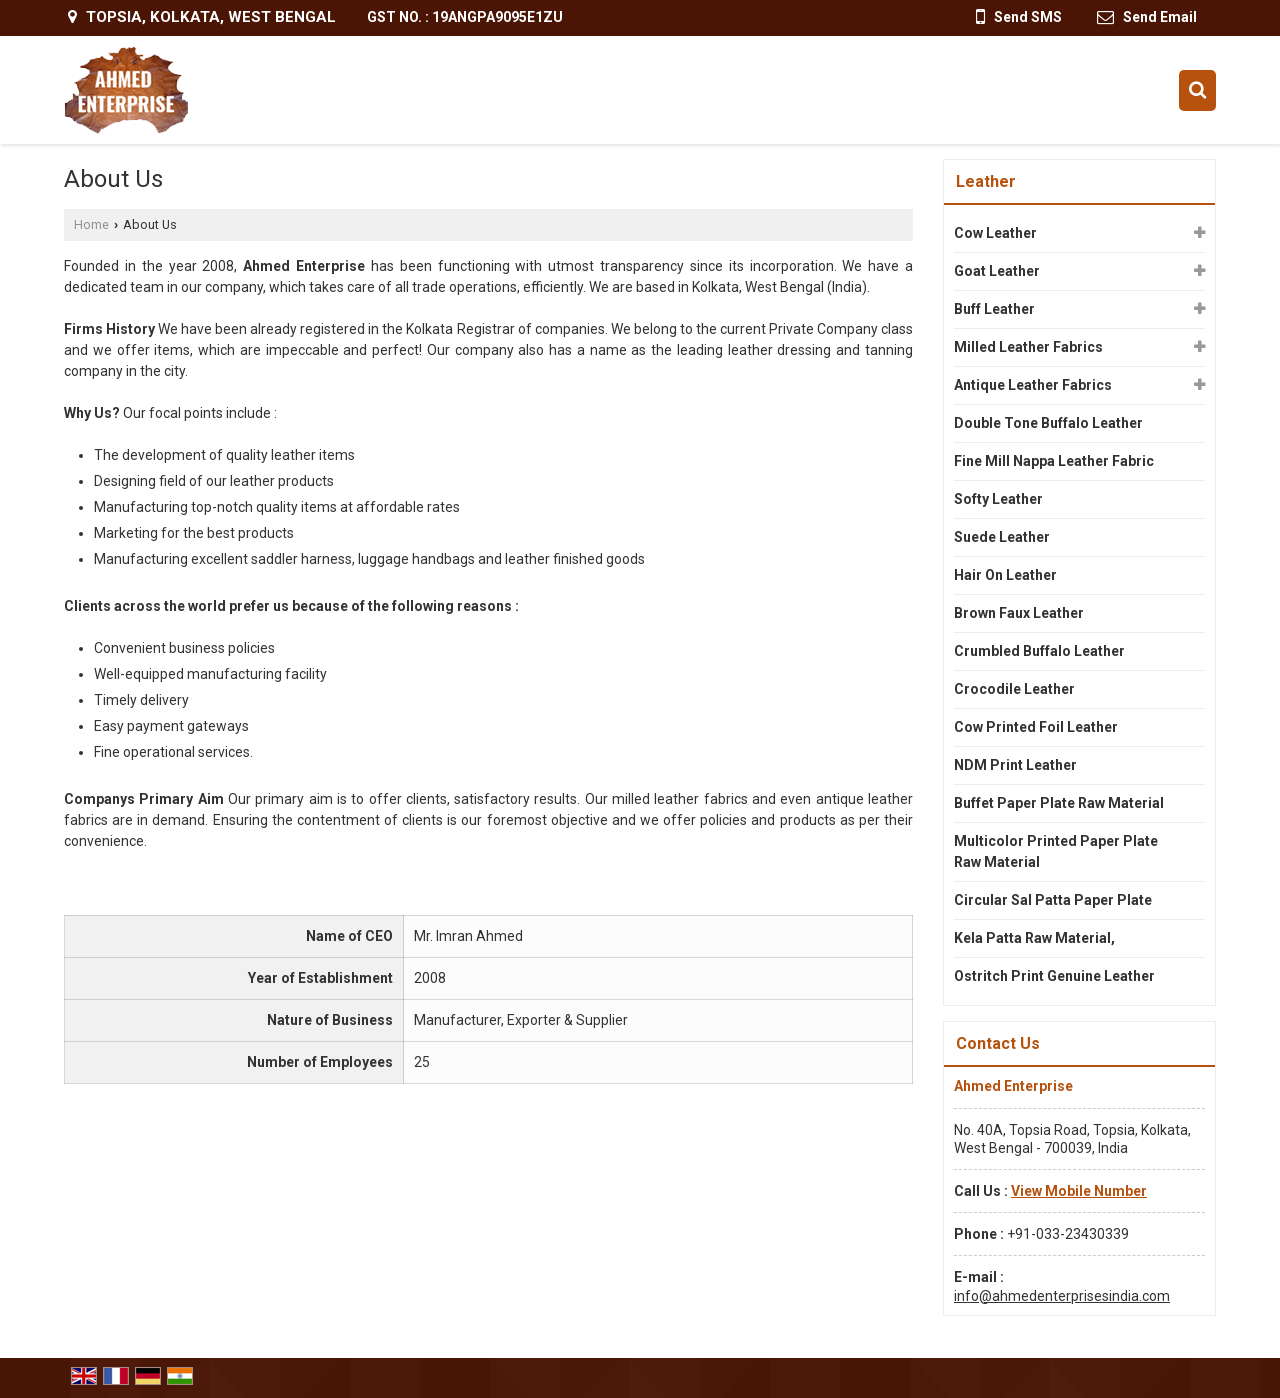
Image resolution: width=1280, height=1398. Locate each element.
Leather (986, 181)
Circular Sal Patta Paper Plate (1053, 900)
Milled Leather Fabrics (1028, 347)
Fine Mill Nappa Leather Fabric (1054, 461)
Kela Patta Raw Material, (1034, 938)
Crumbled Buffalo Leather (1039, 651)
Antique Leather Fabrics (1033, 385)
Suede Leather (1002, 537)
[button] (1079, 1191)
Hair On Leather (1005, 575)
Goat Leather (997, 271)
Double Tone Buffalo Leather (1048, 423)
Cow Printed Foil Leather (1036, 727)
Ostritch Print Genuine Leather (1054, 976)
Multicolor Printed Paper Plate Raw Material (1056, 851)
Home (91, 224)
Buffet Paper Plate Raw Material (1059, 803)
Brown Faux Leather (1019, 613)
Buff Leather (994, 309)
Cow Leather (995, 233)
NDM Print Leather (1015, 765)
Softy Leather (998, 499)
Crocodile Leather (1014, 689)
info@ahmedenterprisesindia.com (1062, 1296)
